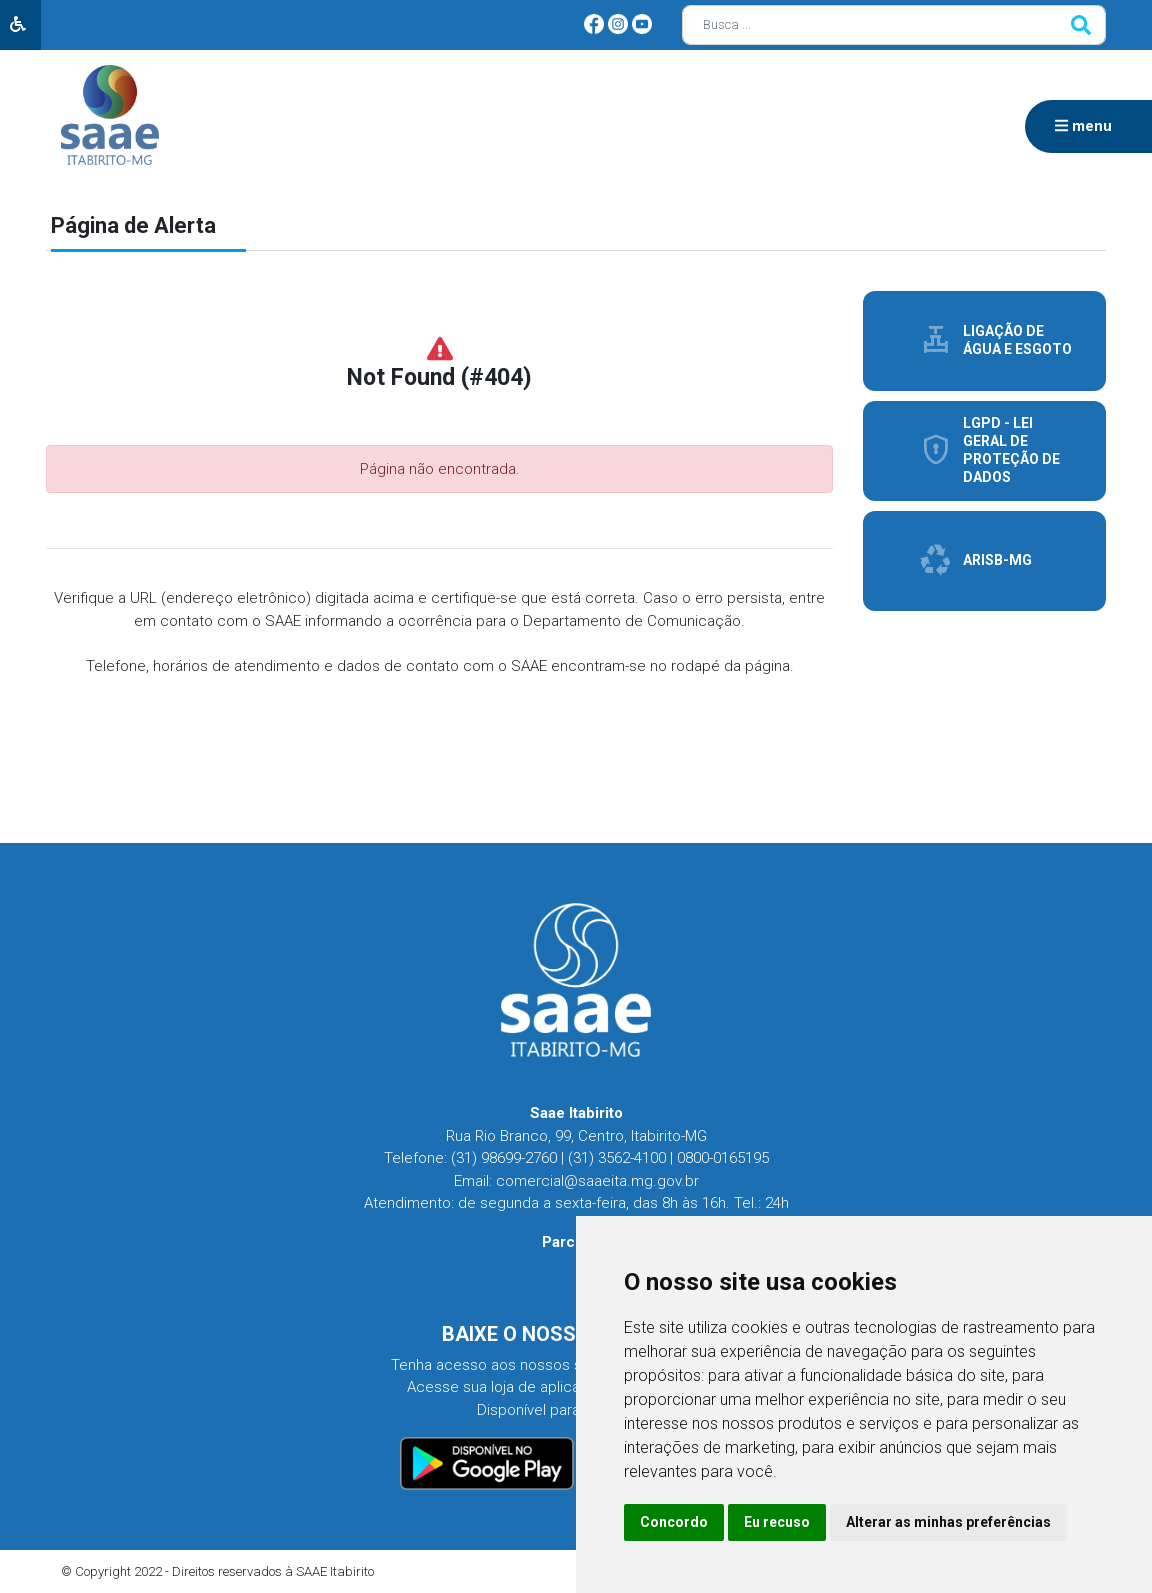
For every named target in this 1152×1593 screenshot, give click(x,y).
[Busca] (894, 25)
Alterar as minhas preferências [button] (948, 1522)
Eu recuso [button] (777, 1522)
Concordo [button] (674, 1522)
